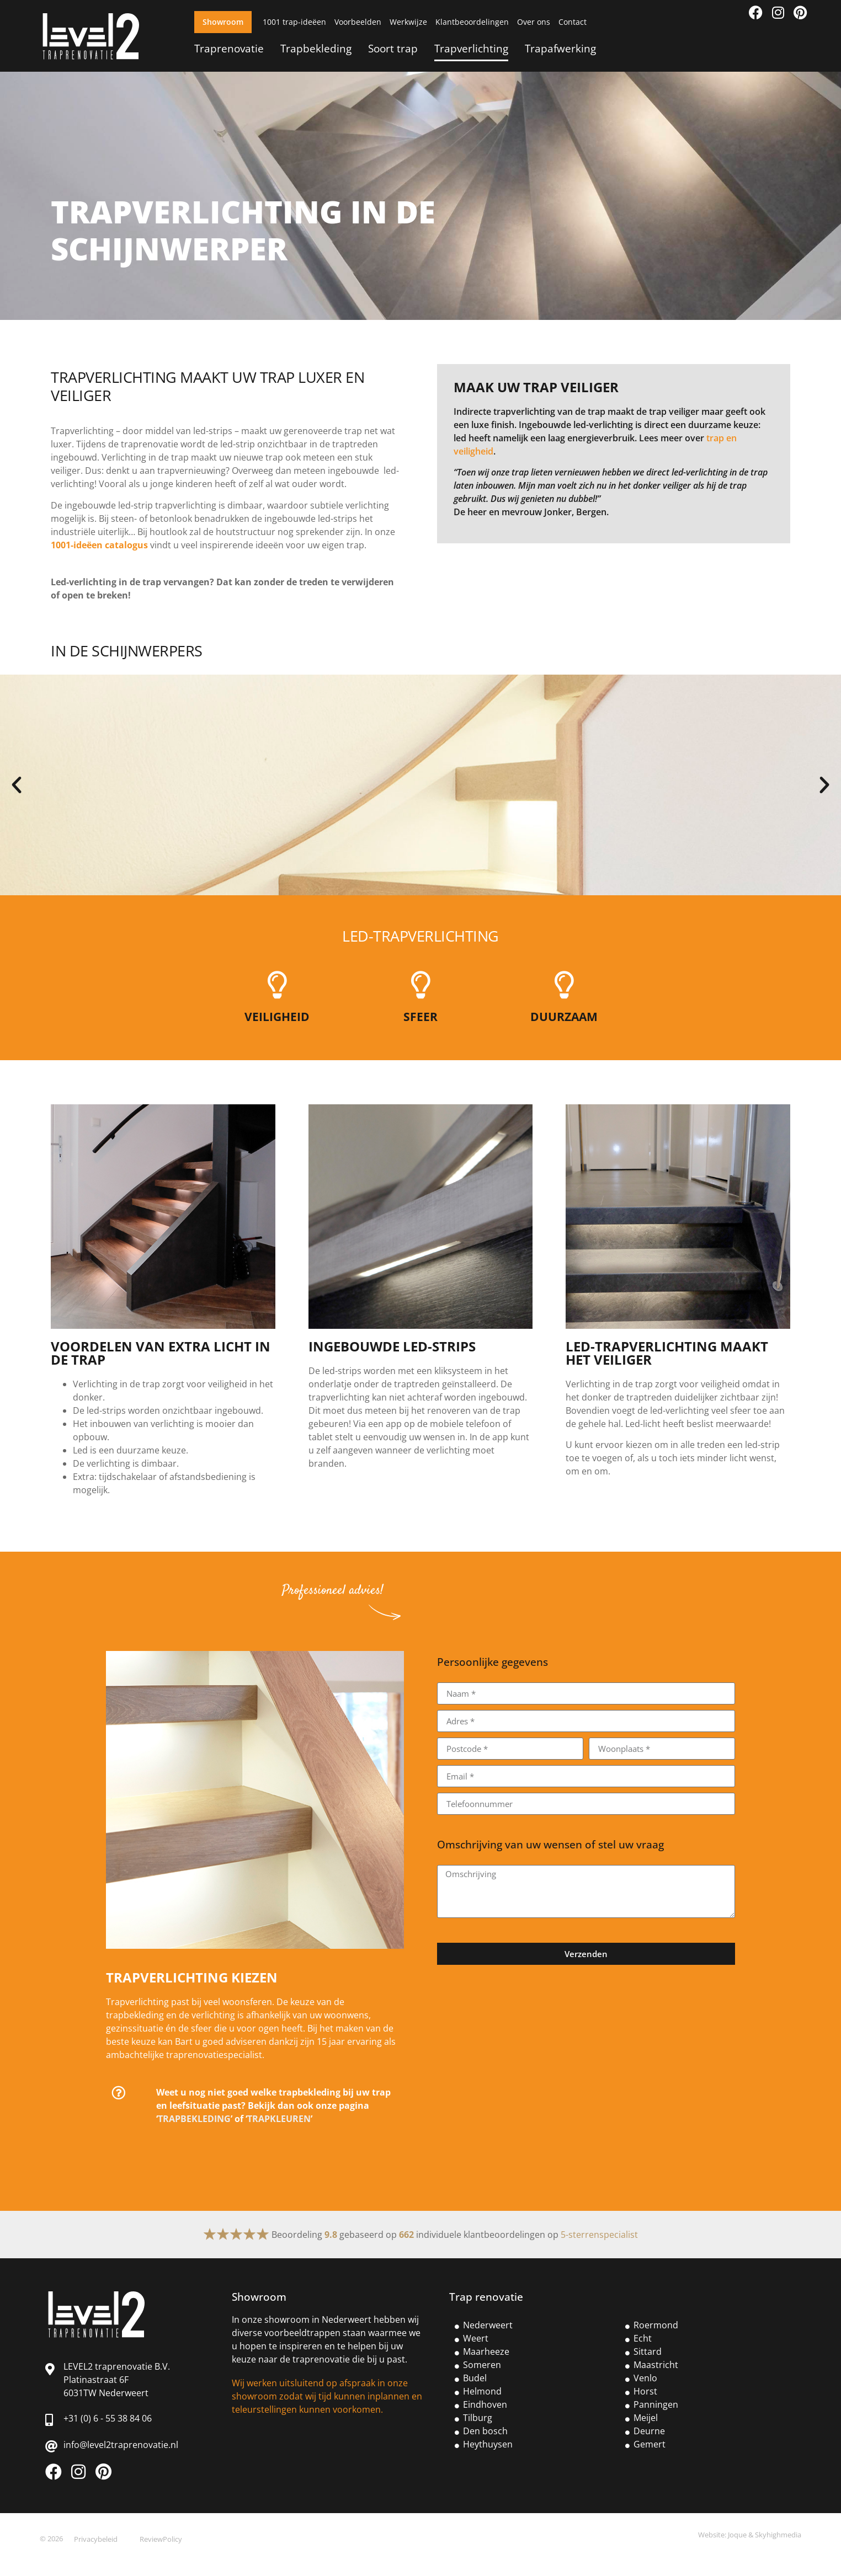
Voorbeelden (357, 22)
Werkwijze (408, 22)
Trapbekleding (316, 48)
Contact (572, 22)
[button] (17, 785)
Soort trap (393, 48)
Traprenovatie (229, 48)
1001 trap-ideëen (294, 22)
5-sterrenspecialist (599, 2234)
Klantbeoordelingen (472, 22)
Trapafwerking (560, 48)
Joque (737, 2535)
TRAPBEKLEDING (194, 2119)
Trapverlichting (471, 48)
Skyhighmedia (778, 2535)
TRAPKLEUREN (279, 2119)
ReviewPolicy (161, 2539)
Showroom (223, 22)
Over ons (533, 22)
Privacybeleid (96, 2539)
